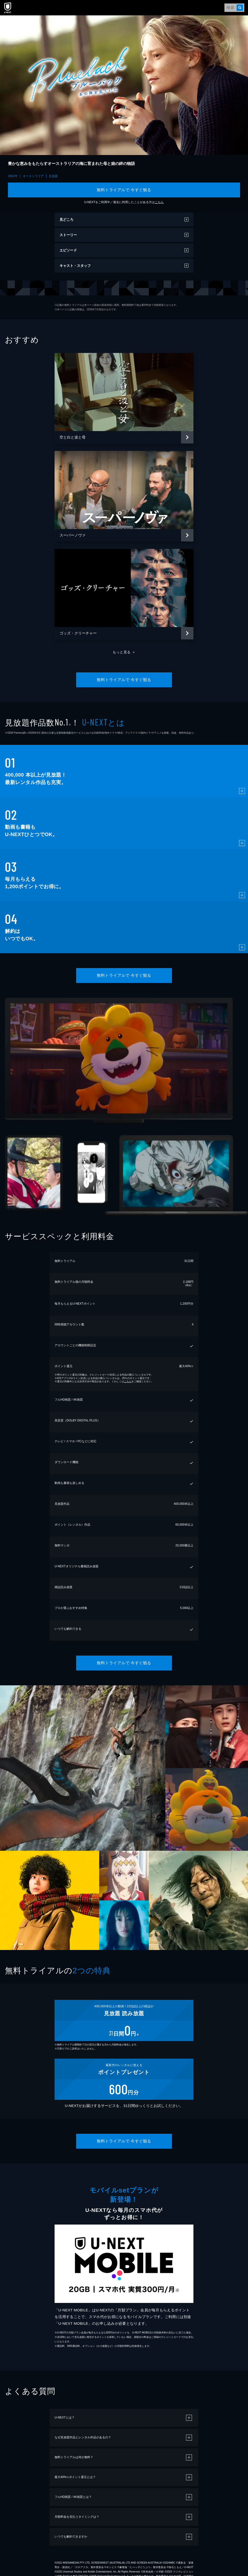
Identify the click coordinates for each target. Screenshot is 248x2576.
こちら (159, 202)
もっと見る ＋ (124, 652)
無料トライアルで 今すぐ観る (124, 190)
